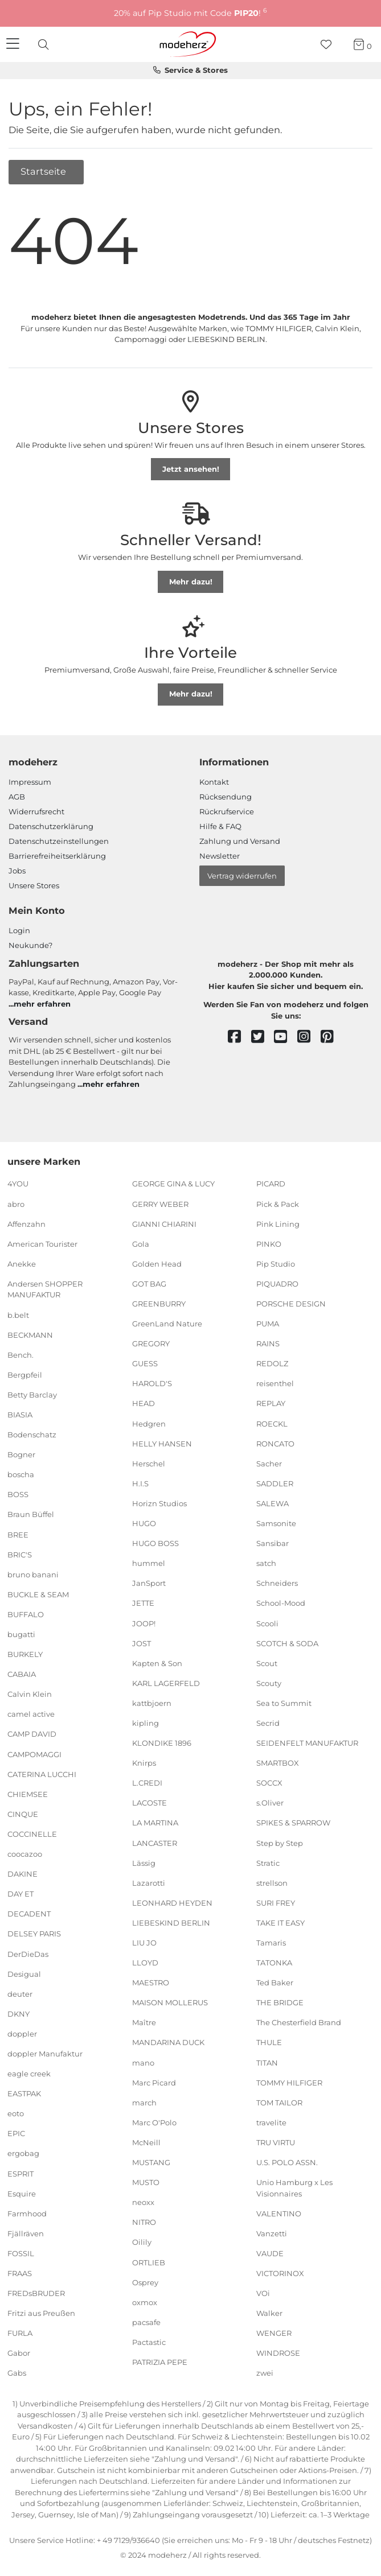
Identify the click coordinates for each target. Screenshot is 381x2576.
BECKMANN (30, 1334)
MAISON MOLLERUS (170, 2002)
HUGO (144, 1523)
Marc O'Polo (154, 2122)
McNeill (146, 2142)
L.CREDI (147, 1782)
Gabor (18, 2352)
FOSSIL (20, 2253)
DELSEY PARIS (34, 1933)
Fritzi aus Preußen (41, 2313)
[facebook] (239, 1037)
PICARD (270, 1183)
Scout (266, 1662)
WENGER (274, 2333)
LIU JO (144, 1942)
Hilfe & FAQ (220, 826)
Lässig (143, 1862)
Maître (144, 2022)
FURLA (19, 2333)
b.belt (18, 1314)
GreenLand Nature (167, 1323)
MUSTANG (151, 2162)
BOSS (17, 1494)
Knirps (144, 1762)
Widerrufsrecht (36, 811)
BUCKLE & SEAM (38, 1594)
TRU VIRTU (275, 2142)
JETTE (143, 1603)
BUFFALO (25, 1614)
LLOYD (145, 1962)
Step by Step (279, 1842)
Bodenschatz (31, 1434)
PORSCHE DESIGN (291, 1303)
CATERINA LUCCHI (41, 1773)
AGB (17, 796)
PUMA (267, 1323)
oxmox (144, 2301)
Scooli (267, 1622)
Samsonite (276, 1523)
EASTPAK (24, 2093)
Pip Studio (275, 1263)
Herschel (148, 1463)
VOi (263, 2293)
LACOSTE (149, 1802)
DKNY (18, 2013)
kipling (145, 1723)
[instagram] (309, 1037)
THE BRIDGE (280, 2002)
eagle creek (29, 2073)
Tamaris (271, 1942)
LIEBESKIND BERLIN (171, 1922)
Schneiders (277, 1583)
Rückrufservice (226, 811)
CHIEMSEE (27, 1794)
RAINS (268, 1343)
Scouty (268, 1683)
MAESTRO (150, 1982)
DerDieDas (27, 1953)
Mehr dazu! (190, 581)
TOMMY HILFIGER (289, 2082)
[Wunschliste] (329, 44)
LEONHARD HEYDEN (172, 1902)
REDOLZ (272, 1363)
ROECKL (272, 1423)
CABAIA (21, 1674)
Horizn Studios (159, 1503)
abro (15, 1203)
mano (143, 2062)
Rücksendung (225, 796)
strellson (272, 1882)
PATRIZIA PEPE (159, 2362)
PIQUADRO (277, 1283)
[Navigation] (14, 44)
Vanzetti (271, 2233)
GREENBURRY (159, 1303)
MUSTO (145, 2182)
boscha (20, 1474)
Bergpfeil (24, 1374)
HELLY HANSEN (162, 1443)
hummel (148, 1563)
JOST (141, 1642)
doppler (22, 2033)
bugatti (21, 1634)
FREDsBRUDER (36, 2293)
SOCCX (269, 1782)
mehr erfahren (42, 1003)
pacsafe (146, 2322)
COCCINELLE (32, 1834)
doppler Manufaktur (45, 2053)
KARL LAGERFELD (166, 1683)
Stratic (268, 1862)
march (144, 2102)
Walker (269, 2313)
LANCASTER (154, 1842)
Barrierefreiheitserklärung (57, 855)
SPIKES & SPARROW (293, 1822)
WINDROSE (278, 2352)
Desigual (24, 1973)
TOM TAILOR (279, 2102)
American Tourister (42, 1243)
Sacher (269, 1463)
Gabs (16, 2372)
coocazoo (24, 1853)
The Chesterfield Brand (298, 2022)
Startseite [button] (44, 171)
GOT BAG (149, 1283)
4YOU (17, 1183)
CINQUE (22, 1814)
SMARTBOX (277, 1762)
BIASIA (19, 1414)
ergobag (23, 2153)
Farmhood (27, 2213)
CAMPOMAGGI (34, 1753)
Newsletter (219, 855)
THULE (269, 2042)
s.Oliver (270, 1802)
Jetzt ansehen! (190, 468)
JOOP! (143, 1622)
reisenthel (275, 1383)
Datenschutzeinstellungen (59, 841)
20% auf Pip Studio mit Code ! (190, 12)
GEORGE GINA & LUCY (173, 1183)
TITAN (267, 2062)
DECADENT (29, 1913)
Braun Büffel (30, 1514)
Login (19, 930)
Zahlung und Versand (239, 841)
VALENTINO (278, 2213)
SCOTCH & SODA (287, 1642)
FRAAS (19, 2273)
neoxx (143, 2202)
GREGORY (151, 1343)
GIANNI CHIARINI (164, 1223)
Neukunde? (30, 945)
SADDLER (274, 1483)
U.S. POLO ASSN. (287, 2162)
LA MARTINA (155, 1822)
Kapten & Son (157, 1662)
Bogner (21, 1454)
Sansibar (272, 1543)
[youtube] (285, 1037)
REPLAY (270, 1403)
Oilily (141, 2242)
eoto (15, 2113)
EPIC (16, 2133)
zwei (264, 2372)
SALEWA (272, 1503)
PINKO (268, 1243)
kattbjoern (151, 1703)
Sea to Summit (284, 1703)
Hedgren (149, 1423)
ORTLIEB (148, 2261)
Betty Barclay (32, 1394)
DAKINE (22, 1873)
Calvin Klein (29, 1694)
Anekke (21, 1263)
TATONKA (274, 1962)
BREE (17, 1534)
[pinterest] (332, 1037)
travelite (271, 2122)
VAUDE (270, 2253)
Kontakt (214, 781)
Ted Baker (274, 1982)
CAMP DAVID (31, 1733)
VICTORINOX (280, 2273)
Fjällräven (25, 2233)
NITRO (144, 2222)
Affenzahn (26, 1223)
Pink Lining (278, 1223)
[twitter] (263, 1037)
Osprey (145, 2281)
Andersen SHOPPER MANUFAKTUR (45, 1289)
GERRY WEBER (160, 1203)
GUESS (145, 1363)
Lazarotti (148, 1882)
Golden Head (157, 1263)
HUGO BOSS (155, 1543)
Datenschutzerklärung (51, 826)
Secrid (268, 1723)
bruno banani (33, 1574)
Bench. (20, 1354)
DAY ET (20, 1893)
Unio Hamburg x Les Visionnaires (294, 2188)
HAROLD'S (152, 1383)
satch (266, 1563)
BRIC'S (19, 1554)
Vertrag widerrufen (242, 875)
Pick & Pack (277, 1203)
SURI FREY (275, 1902)
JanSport (149, 1583)
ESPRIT (20, 2173)
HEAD (143, 1403)
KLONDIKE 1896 (161, 1742)
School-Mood (280, 1603)
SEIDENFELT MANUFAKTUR (307, 1742)
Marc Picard (154, 2082)
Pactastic (149, 2342)
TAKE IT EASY (280, 1922)
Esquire (21, 2193)
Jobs (17, 870)
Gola (140, 1243)
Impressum (30, 781)
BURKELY (25, 1654)
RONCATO (275, 1443)
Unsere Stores (34, 885)
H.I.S (140, 1483)
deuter (19, 1993)
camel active (31, 1713)
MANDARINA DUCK (168, 2042)
